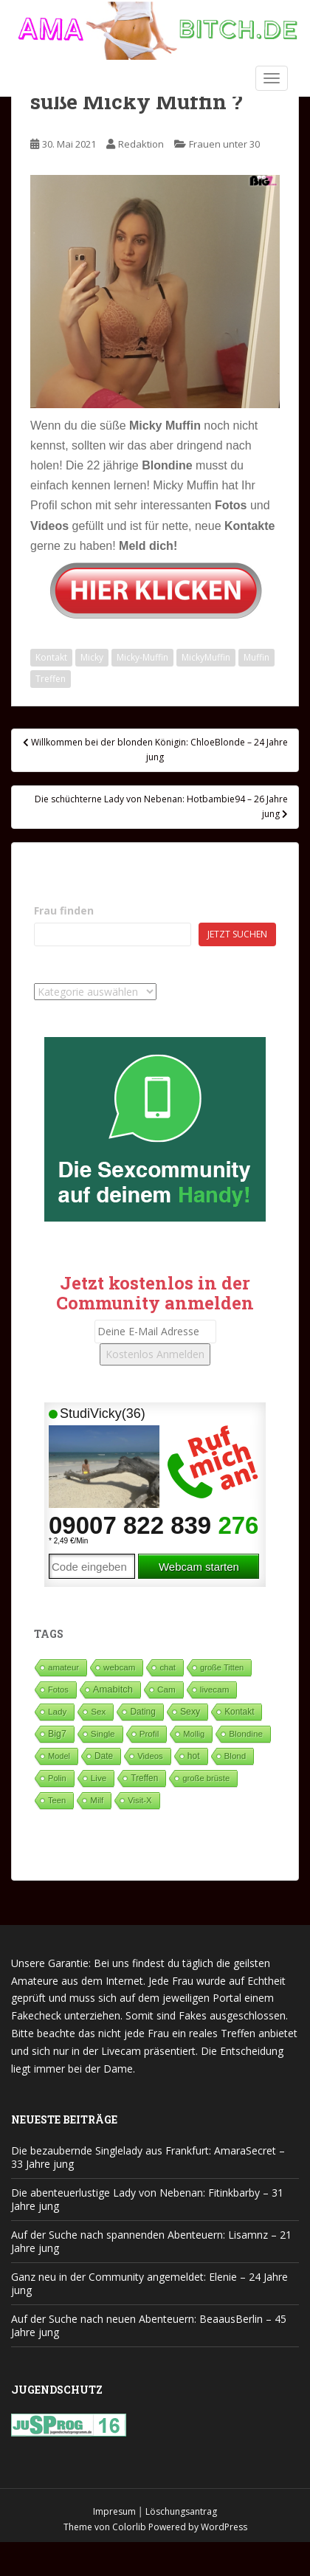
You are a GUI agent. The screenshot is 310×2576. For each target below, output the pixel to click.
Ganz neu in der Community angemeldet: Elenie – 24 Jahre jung (149, 2283)
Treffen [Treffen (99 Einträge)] (144, 1778)
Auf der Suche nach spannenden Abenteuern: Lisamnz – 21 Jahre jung (151, 2241)
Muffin (256, 657)
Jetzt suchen (237, 934)
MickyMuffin (206, 657)
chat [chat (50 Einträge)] (167, 1667)
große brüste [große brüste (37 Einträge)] (206, 1778)
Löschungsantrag (181, 2511)
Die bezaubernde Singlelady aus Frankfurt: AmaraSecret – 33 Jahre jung (148, 2157)
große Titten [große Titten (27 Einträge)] (222, 1667)
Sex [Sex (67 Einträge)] (98, 1711)
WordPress (224, 2527)
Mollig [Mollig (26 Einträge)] (193, 1733)
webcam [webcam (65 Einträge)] (119, 1667)
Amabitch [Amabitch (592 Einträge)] (113, 1689)
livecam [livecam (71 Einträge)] (215, 1689)
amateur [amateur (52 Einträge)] (63, 1667)
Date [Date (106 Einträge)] (103, 1756)
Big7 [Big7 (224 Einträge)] (57, 1734)
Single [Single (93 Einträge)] (103, 1734)
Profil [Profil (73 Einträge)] (149, 1733)
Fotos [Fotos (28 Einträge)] (58, 1689)
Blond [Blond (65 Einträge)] (235, 1755)
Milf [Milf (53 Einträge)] (96, 1800)
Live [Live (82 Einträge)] (99, 1778)
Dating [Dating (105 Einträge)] (142, 1712)
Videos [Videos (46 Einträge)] (150, 1756)
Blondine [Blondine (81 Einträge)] (246, 1733)
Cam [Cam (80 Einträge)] (166, 1689)
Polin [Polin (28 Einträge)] (57, 1778)
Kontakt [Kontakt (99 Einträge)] (239, 1712)
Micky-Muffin (142, 657)
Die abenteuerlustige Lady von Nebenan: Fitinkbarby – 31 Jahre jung (147, 2199)
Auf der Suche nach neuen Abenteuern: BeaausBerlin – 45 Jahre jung (148, 2325)
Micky (91, 657)
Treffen (50, 678)
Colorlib (129, 2527)
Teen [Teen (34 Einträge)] (57, 1800)
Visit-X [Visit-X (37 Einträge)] (139, 1800)
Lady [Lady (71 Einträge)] (57, 1711)
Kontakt (51, 657)
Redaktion (141, 144)
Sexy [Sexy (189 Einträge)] (190, 1712)
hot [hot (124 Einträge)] (193, 1756)
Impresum (114, 2511)
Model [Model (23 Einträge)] (59, 1756)
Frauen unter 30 (224, 144)
